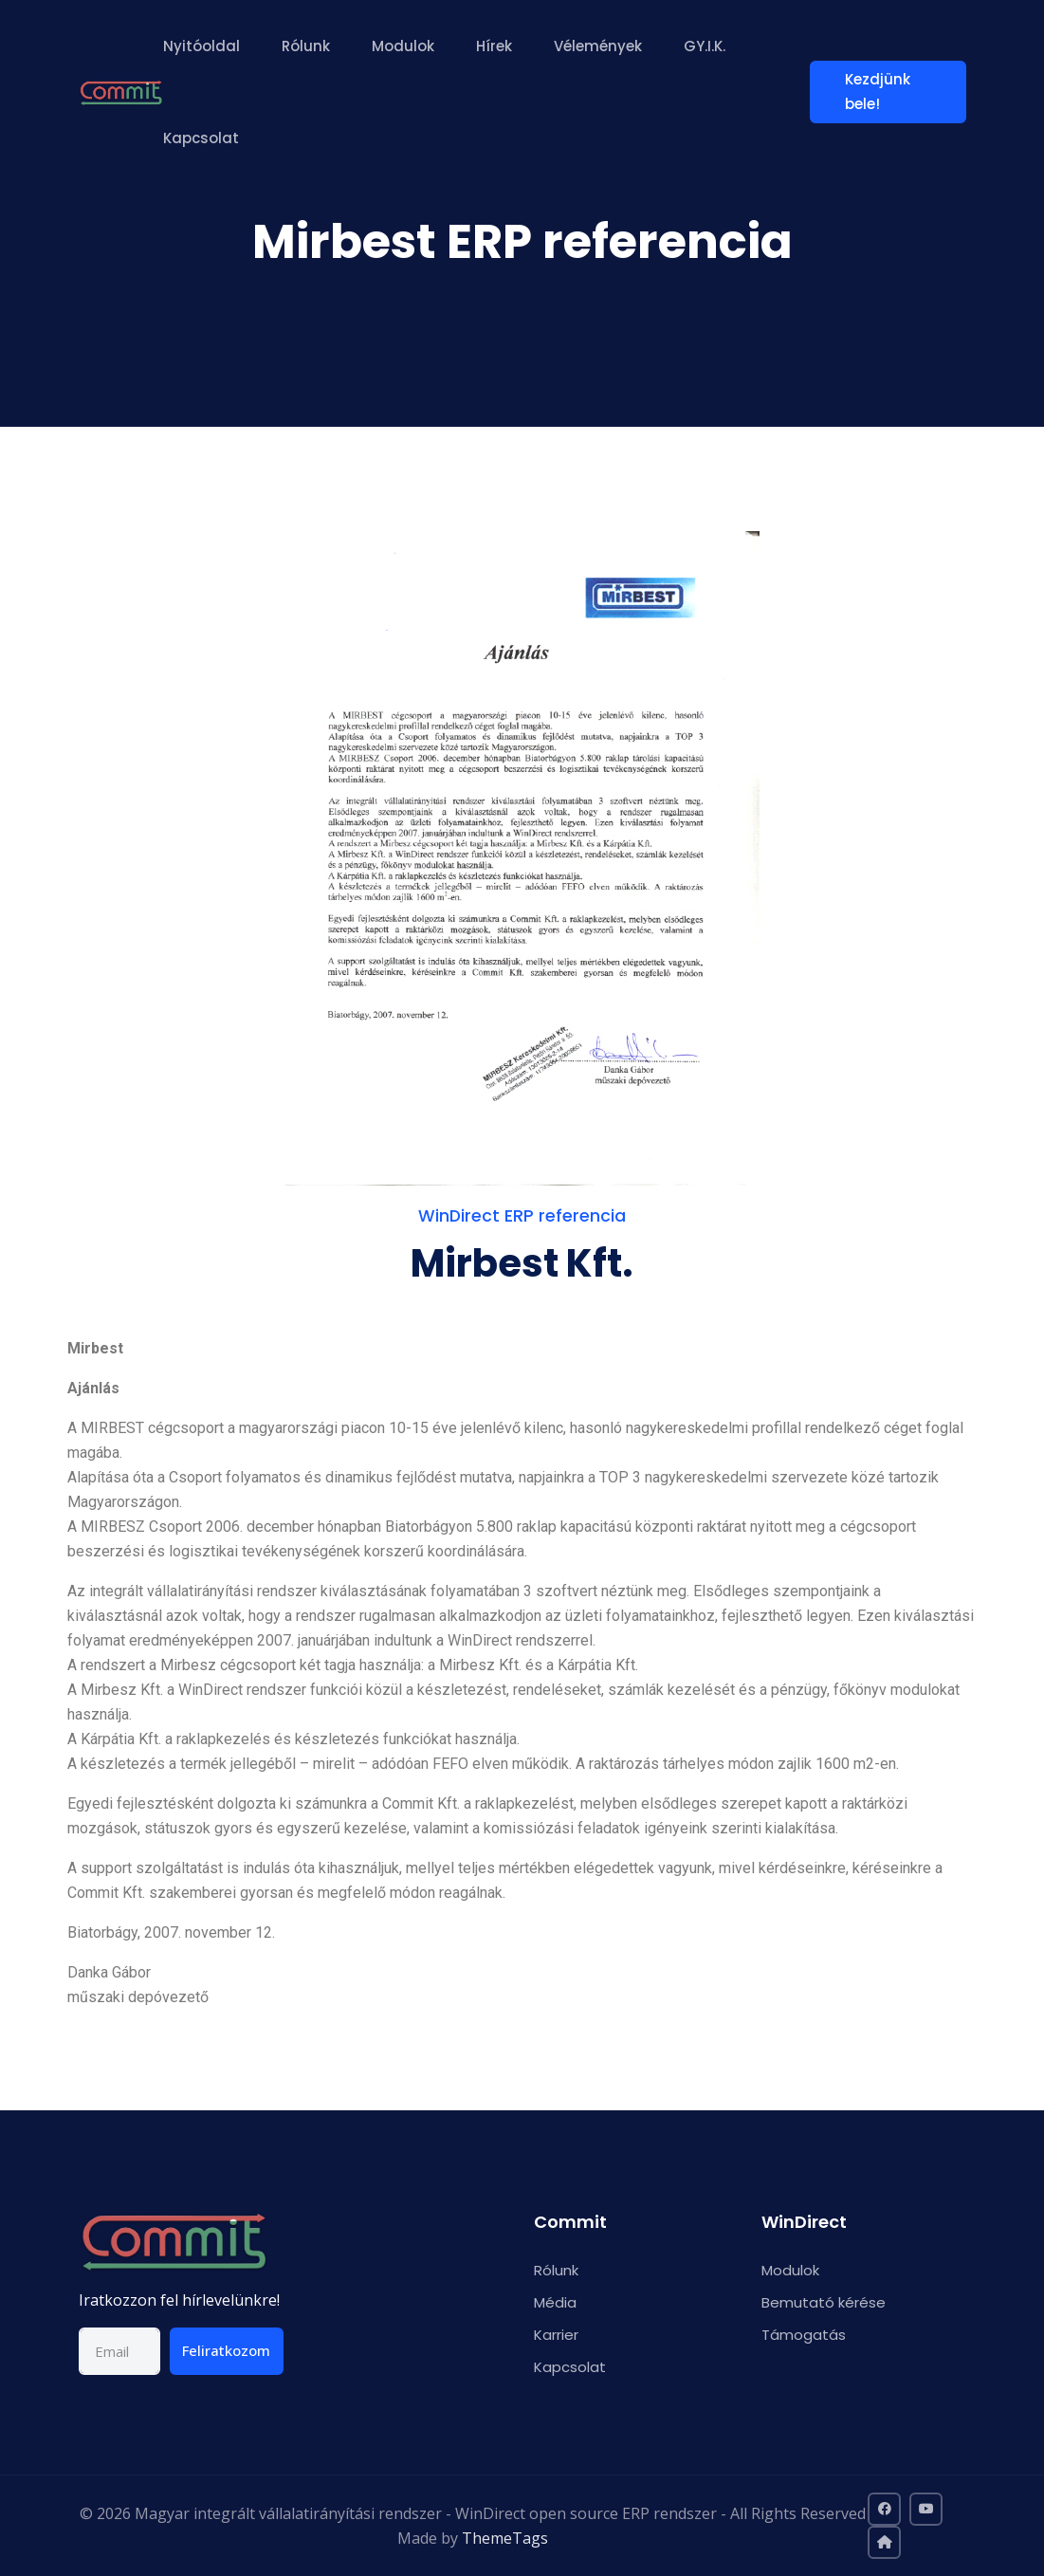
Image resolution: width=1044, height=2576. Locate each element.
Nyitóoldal (203, 46)
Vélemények (600, 46)
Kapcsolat (203, 138)
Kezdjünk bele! (881, 91)
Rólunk (308, 46)
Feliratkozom (226, 2350)
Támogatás (803, 2335)
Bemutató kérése (823, 2302)
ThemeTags (505, 2538)
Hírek (496, 46)
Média (555, 2302)
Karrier (556, 2335)
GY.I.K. (706, 46)
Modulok (405, 46)
